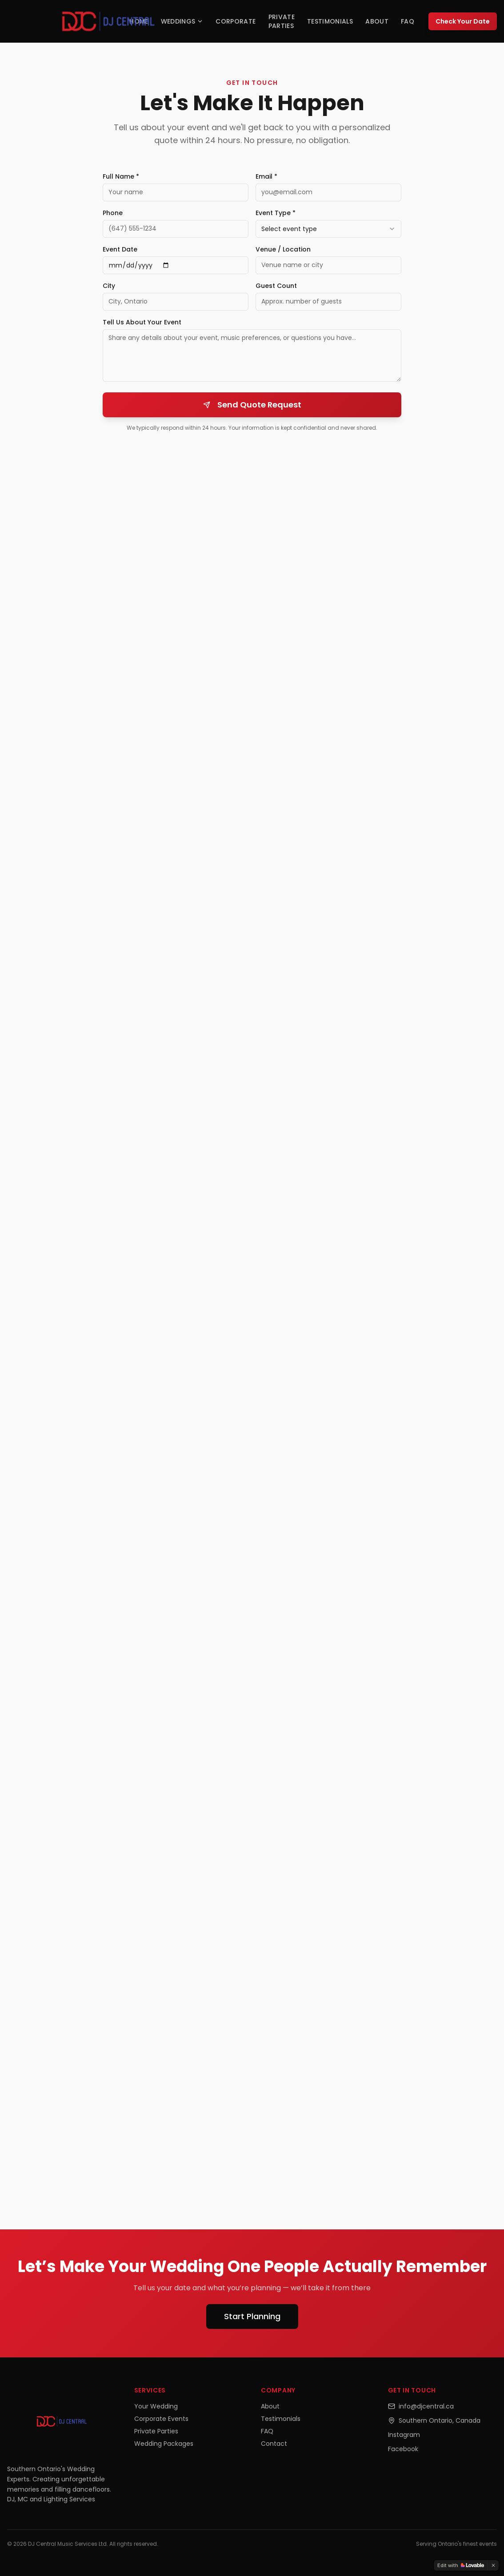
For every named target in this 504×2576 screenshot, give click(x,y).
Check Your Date (463, 21)
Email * (266, 176)
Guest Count (276, 285)
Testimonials (330, 21)
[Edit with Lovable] (461, 2565)
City (109, 285)
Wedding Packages (163, 2443)
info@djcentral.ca (421, 2406)
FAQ (407, 21)
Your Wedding (156, 2406)
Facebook (403, 2448)
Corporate (236, 21)
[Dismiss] (493, 2565)
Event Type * (276, 212)
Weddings (182, 21)
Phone (113, 212)
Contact (274, 2443)
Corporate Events (161, 2418)
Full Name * (121, 176)
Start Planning (252, 2316)
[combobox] (328, 229)
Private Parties (281, 21)
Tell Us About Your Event (142, 322)
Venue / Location (283, 249)
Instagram (404, 2434)
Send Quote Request (252, 404)
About (376, 21)
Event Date (120, 249)
